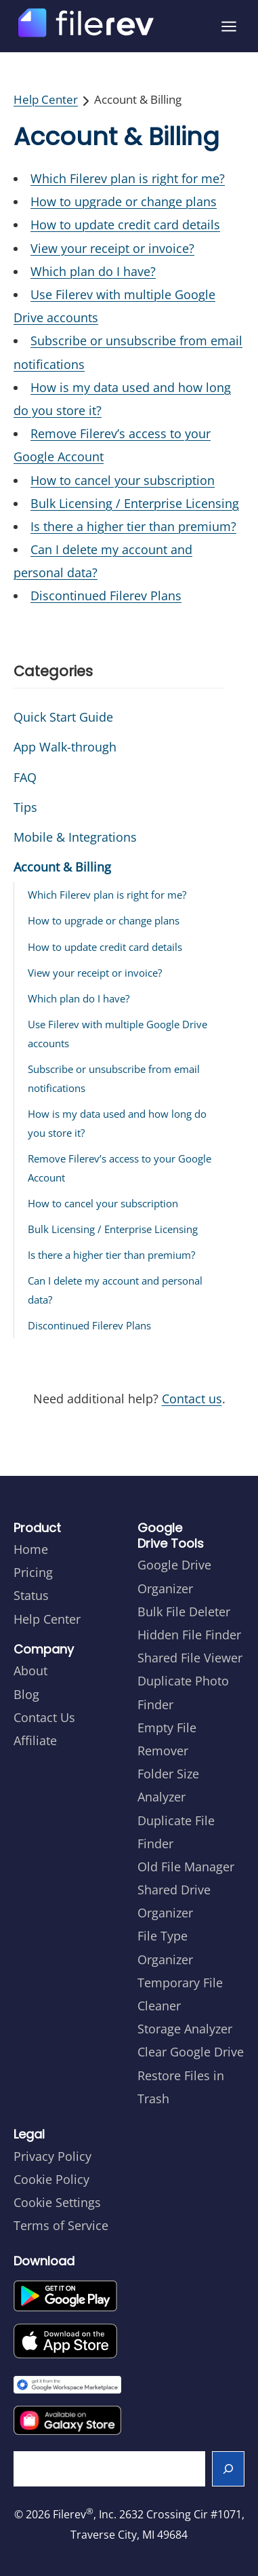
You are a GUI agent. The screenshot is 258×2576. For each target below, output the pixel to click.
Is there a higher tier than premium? (133, 526)
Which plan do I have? (93, 271)
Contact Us (44, 1717)
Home (31, 1549)
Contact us (192, 1398)
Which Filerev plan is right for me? (127, 178)
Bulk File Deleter (183, 1611)
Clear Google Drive (190, 2052)
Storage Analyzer (184, 2029)
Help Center (46, 99)
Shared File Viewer (189, 1658)
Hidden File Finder (189, 1634)
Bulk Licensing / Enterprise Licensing (134, 503)
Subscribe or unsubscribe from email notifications (114, 1078)
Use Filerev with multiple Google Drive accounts (117, 1033)
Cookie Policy (51, 2179)
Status (31, 1595)
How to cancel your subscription (122, 480)
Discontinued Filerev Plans (105, 595)
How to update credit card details (125, 224)
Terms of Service (61, 2225)
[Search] (228, 2468)
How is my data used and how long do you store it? (117, 1123)
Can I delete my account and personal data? (115, 1290)
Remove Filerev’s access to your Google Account (119, 1168)
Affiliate (35, 1740)
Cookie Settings (57, 2202)
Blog (26, 1694)
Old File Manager (185, 1866)
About (30, 1670)
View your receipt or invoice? (112, 248)
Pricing (33, 1572)
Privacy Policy (52, 2156)
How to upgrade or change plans (123, 201)
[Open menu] (229, 26)
